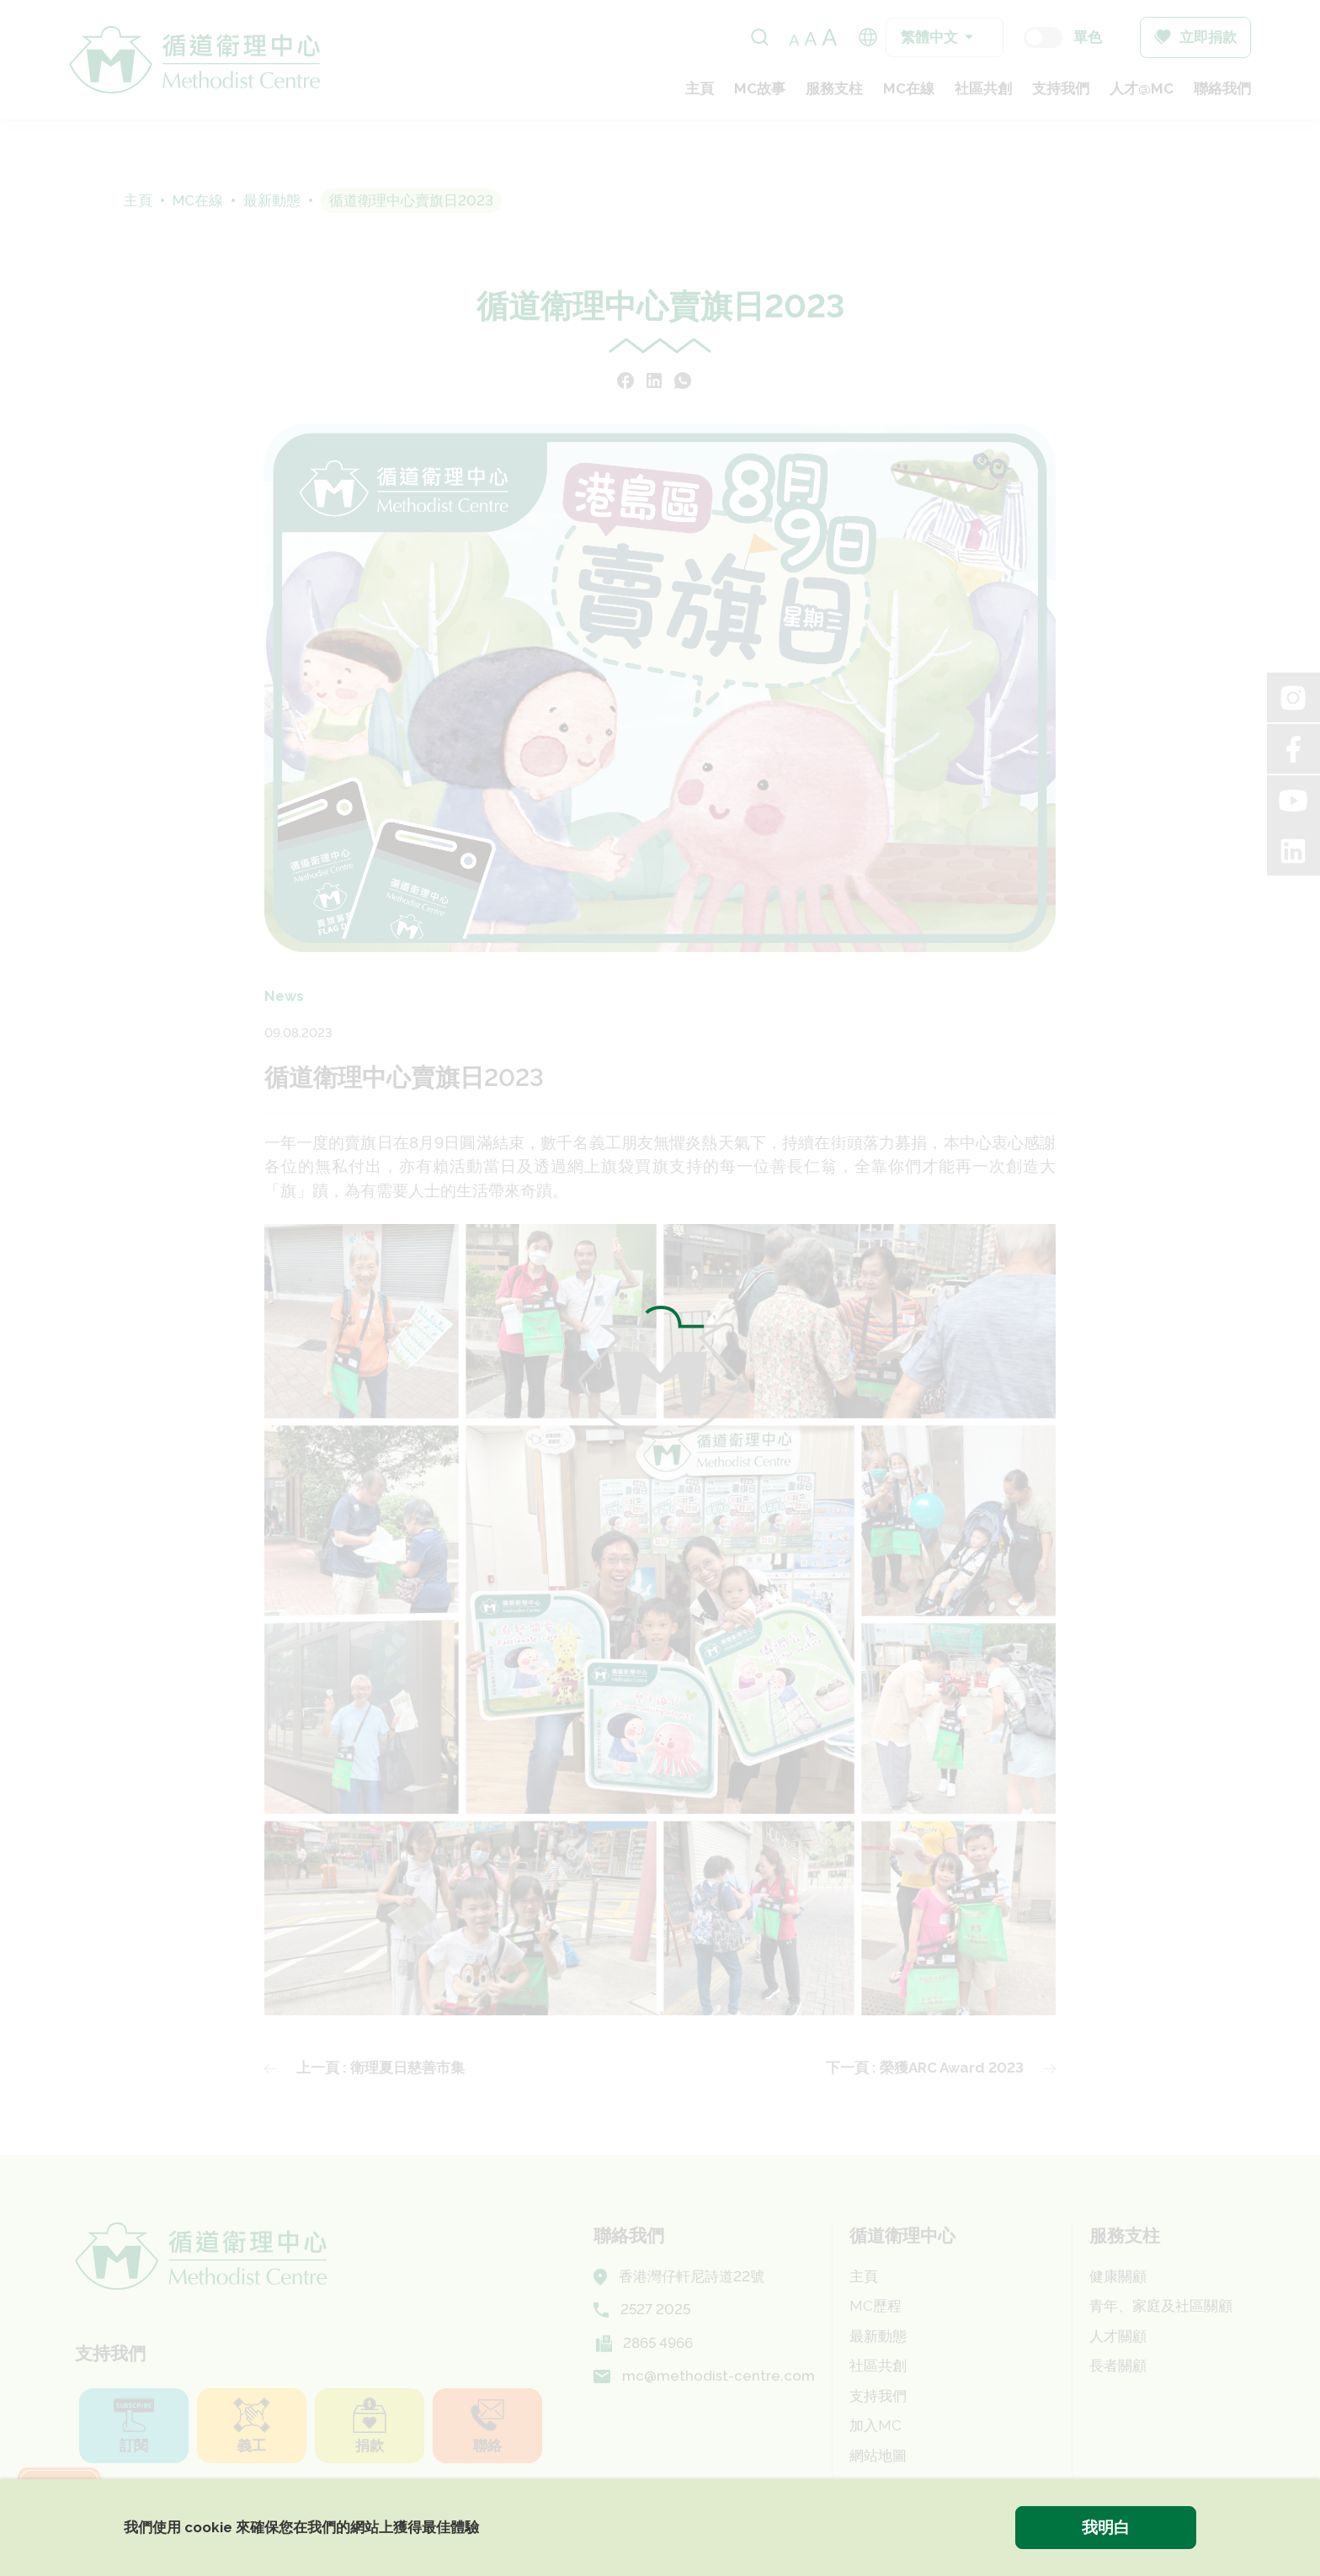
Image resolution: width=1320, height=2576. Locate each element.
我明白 (1106, 2527)
